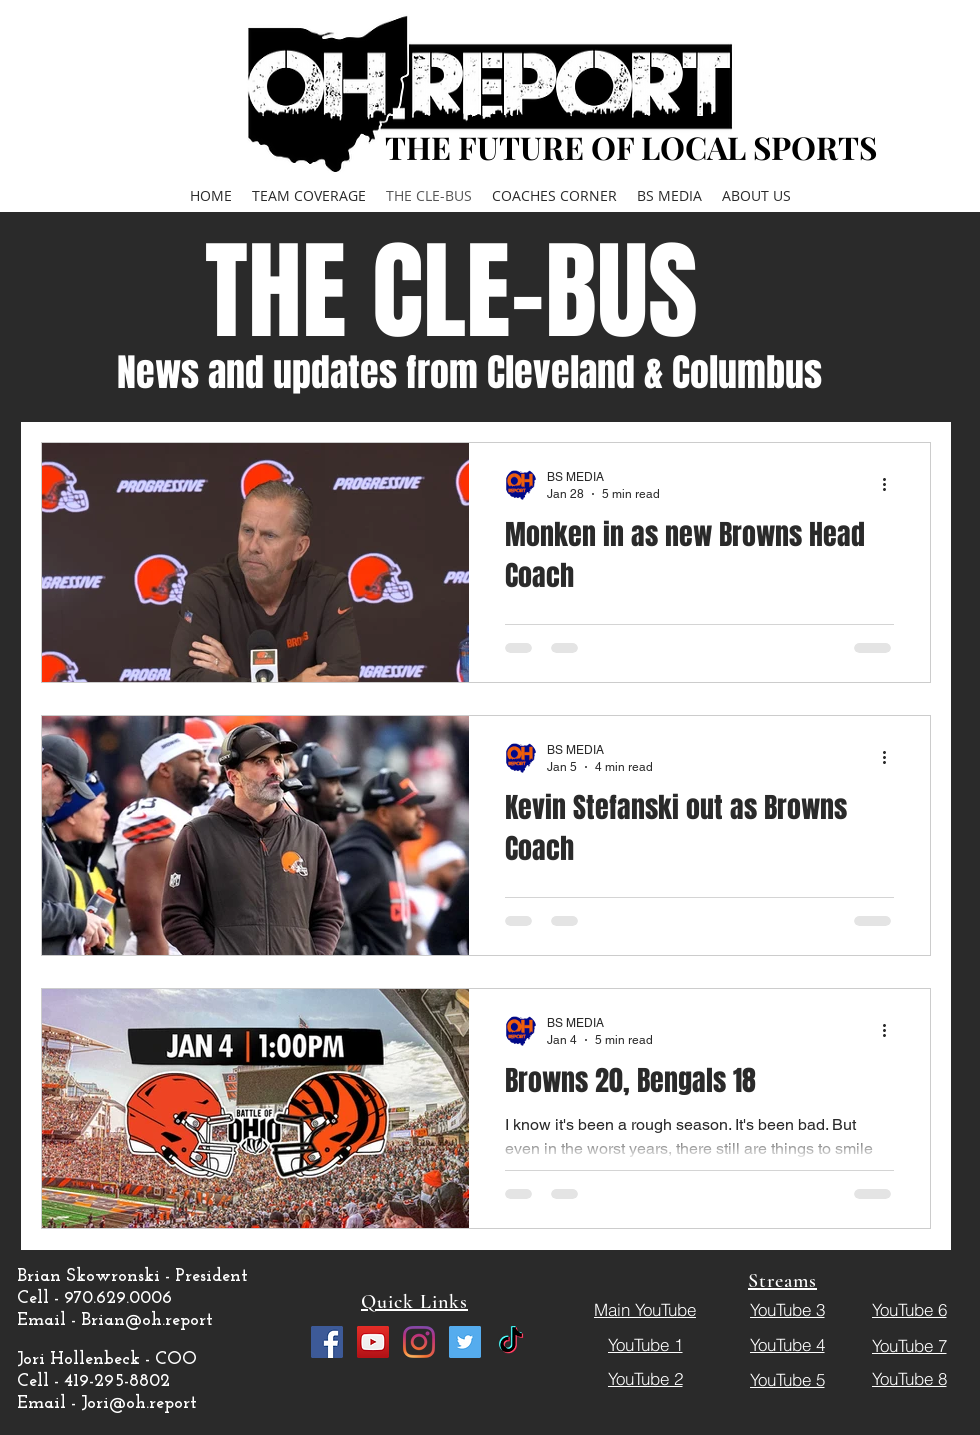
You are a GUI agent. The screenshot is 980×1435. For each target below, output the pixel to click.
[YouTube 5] (787, 1379)
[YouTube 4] (787, 1344)
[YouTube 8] (909, 1378)
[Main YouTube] (645, 1309)
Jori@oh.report (139, 1403)
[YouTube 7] (909, 1345)
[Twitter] (465, 1342)
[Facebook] (327, 1342)
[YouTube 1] (645, 1344)
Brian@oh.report (147, 1320)
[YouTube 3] (787, 1309)
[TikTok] (511, 1342)
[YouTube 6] (909, 1309)
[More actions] (891, 484)
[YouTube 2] (645, 1378)
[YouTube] (373, 1342)
